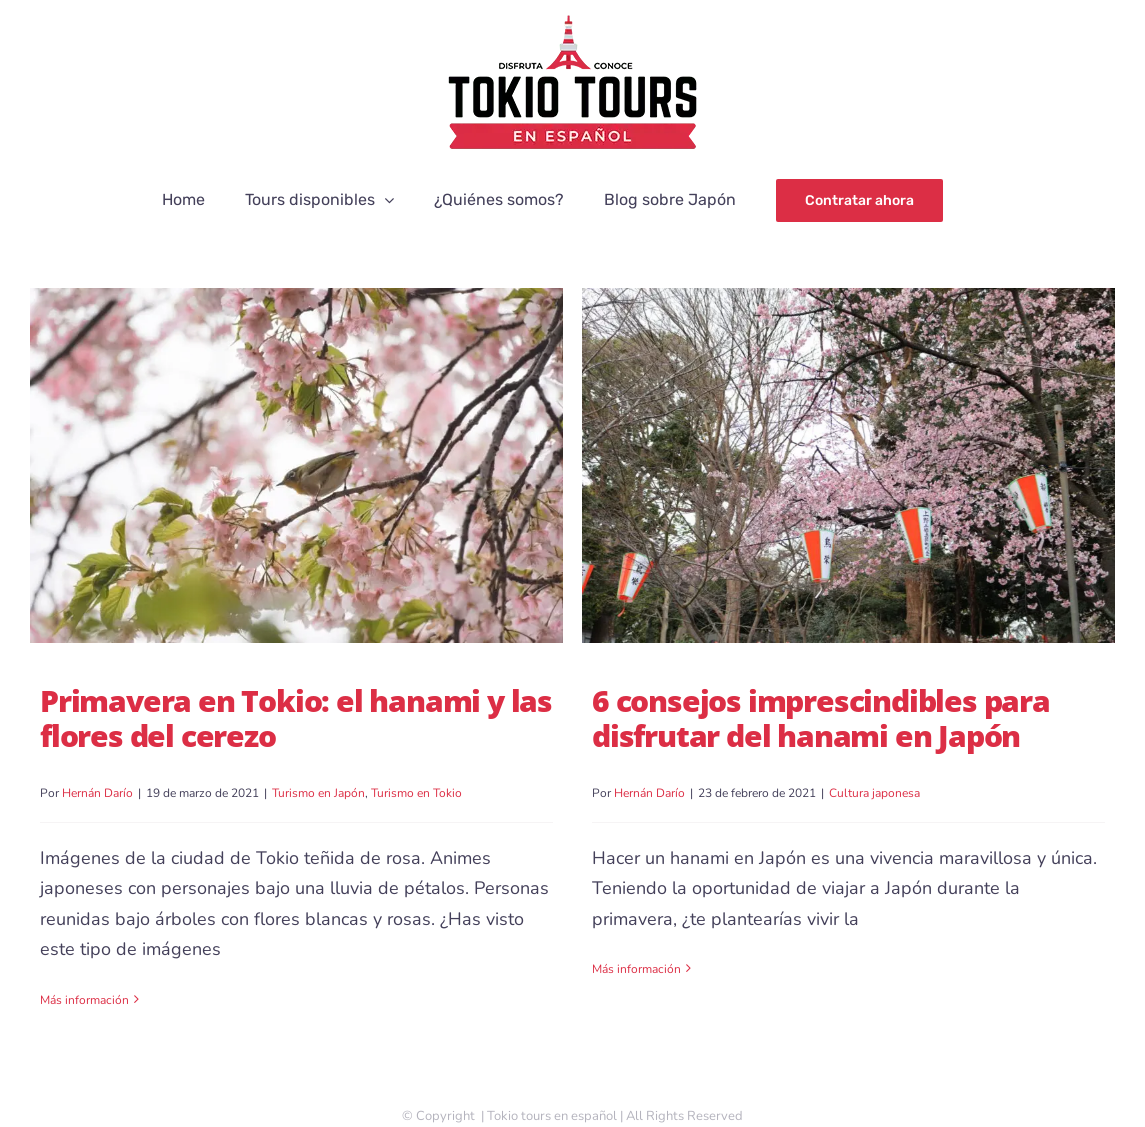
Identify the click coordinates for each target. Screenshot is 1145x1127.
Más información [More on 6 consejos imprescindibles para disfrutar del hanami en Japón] (636, 1000)
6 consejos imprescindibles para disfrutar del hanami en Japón (821, 718)
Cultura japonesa (874, 793)
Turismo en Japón (318, 793)
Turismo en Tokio (416, 793)
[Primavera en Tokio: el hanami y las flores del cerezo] (296, 465)
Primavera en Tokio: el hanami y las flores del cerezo (296, 718)
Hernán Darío (97, 793)
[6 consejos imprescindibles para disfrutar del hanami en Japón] (848, 465)
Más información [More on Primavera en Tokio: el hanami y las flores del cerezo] (84, 1000)
